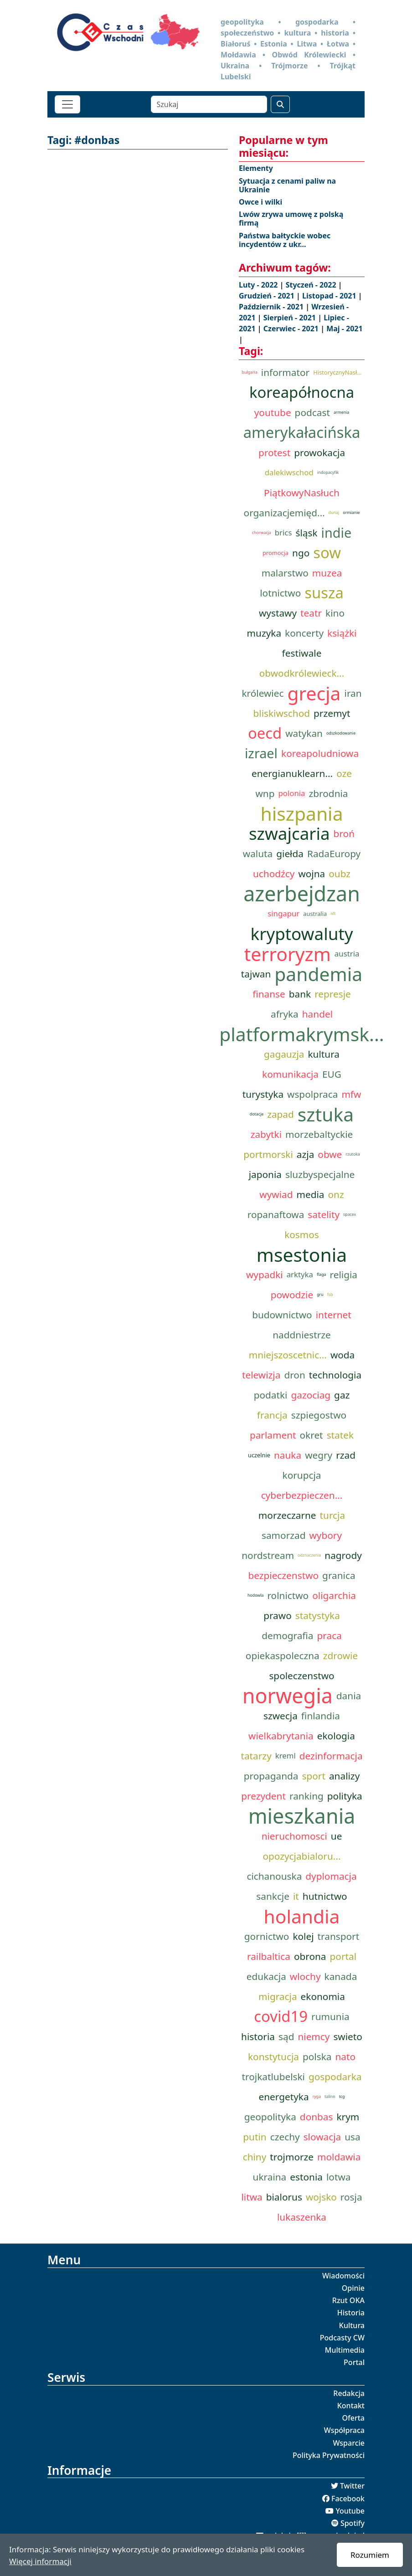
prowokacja (319, 452)
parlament (273, 1435)
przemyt (332, 713)
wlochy (305, 1976)
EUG (331, 1074)
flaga (321, 1274)
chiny (255, 2156)
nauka (287, 1455)
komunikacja (290, 1074)
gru (320, 1294)
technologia (335, 1374)
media (310, 1194)
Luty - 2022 (259, 285)
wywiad (276, 1194)
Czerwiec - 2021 (291, 329)
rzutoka (352, 1154)
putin (254, 2136)
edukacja (266, 1976)
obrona (310, 1956)
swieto (347, 2036)
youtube (272, 412)
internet (333, 1314)
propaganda (271, 1775)
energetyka (284, 2096)
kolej (303, 1936)
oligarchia (334, 1595)
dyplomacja (330, 1876)
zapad (280, 1114)
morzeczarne (287, 1515)
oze (344, 773)
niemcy (314, 2036)
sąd (286, 2036)
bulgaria (250, 372)
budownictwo (282, 1314)
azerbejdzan (301, 894)
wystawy (278, 613)
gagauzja (284, 1054)
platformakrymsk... (301, 1034)
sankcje (272, 1896)
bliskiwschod (281, 713)
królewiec (262, 693)
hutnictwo (325, 1896)
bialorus (284, 2196)
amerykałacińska (301, 432)
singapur (283, 913)
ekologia (336, 1735)
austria (347, 953)
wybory (325, 1535)
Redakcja (349, 2393)
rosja (351, 2196)
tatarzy (256, 1755)
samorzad (283, 1535)
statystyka (317, 1615)
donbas (316, 2116)
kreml (285, 1755)
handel (317, 1014)
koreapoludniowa (320, 753)
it (296, 1896)
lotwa (338, 2176)
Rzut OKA (348, 2300)
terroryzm (287, 954)
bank (300, 993)
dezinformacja (331, 1755)
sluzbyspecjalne (320, 1174)
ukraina (270, 2176)
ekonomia (323, 1996)
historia (258, 2036)
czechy (285, 2136)
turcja (332, 1515)
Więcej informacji (40, 2561)
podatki (271, 1394)
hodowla (255, 1595)
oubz (339, 873)
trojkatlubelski (273, 2076)
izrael (261, 753)
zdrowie (340, 1655)
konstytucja (273, 2056)
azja (305, 1154)
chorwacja (261, 532)
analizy (344, 1775)
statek (340, 1435)
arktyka (300, 1274)
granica (338, 1575)
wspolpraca (312, 1094)
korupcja (302, 1475)
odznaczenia (309, 1555)
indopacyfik (328, 472)
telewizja (261, 1374)
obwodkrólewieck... (301, 673)
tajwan (256, 973)
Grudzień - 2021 (267, 296)
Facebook (348, 2499)
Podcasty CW (342, 2338)
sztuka (326, 1114)
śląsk (306, 532)
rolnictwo (288, 1595)
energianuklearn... (292, 773)
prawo (277, 1615)
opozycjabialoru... (301, 1856)
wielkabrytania (281, 1735)
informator (285, 372)
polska (317, 2056)
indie (336, 532)
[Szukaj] (209, 104)
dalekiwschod (289, 472)
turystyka (262, 1094)
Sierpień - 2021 (290, 318)
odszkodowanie (340, 733)
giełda (290, 853)
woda (342, 1354)
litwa (251, 2196)
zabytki (266, 1134)
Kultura (352, 2325)
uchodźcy (273, 873)
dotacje (256, 1114)
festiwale (302, 653)
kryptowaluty (302, 934)
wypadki (264, 1274)
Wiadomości (343, 2276)
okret (311, 1435)
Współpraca (344, 2430)
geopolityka (270, 2116)
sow (327, 553)
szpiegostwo (318, 1415)
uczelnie (259, 1455)
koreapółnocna (301, 392)
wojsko (321, 2196)
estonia (306, 2176)
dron (294, 1374)
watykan (304, 733)
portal (343, 1956)
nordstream (268, 1555)
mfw (351, 1094)
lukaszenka (301, 2217)
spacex (349, 1214)
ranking (306, 1795)
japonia (265, 1174)
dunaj (334, 512)
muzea (327, 572)
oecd (265, 733)
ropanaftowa (275, 1214)
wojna (311, 873)
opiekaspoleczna (282, 1655)
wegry (318, 1455)
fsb (330, 1294)
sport (313, 1775)
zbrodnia (328, 793)
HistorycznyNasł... (337, 372)
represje (332, 993)
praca (329, 1635)
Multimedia (345, 2350)
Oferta (353, 2418)
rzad (345, 1455)
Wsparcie (349, 2443)
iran (353, 693)
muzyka (264, 633)
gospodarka (335, 2076)
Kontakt (351, 2406)
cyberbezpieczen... (302, 1495)
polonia (291, 793)
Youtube (350, 2511)
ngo (300, 552)
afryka (285, 1014)
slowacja (322, 2136)
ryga (317, 2096)
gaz (342, 1394)
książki (341, 633)
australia (315, 914)
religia (343, 1274)
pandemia (318, 974)
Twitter (352, 2486)
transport (339, 1936)
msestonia (302, 1254)
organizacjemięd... (284, 512)
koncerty (304, 633)
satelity (324, 1214)
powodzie (292, 1294)
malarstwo (285, 572)
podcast (312, 412)
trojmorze (292, 2156)
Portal (354, 2362)
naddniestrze (302, 1334)
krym (348, 2116)
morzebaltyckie (319, 1134)
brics (283, 532)
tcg (342, 2096)
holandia (301, 1916)
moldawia (338, 2156)
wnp (264, 793)
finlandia (320, 1715)
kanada (340, 1976)
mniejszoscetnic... (288, 1354)
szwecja (280, 1715)
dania (348, 1695)
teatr (311, 613)
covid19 (281, 2016)
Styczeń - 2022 (312, 285)
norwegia (287, 1696)
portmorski (268, 1154)
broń (344, 833)
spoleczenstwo (301, 1675)
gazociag (310, 1394)
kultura (324, 1054)
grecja (313, 693)
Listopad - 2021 (330, 296)
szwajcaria (289, 833)
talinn (329, 2096)
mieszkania (301, 1816)
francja (272, 1415)
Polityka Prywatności (329, 2455)
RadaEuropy (333, 853)
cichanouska (274, 1876)
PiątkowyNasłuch (302, 492)
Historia (351, 2313)
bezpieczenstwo (283, 1575)
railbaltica (268, 1956)
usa (352, 2136)
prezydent (263, 1795)
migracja (277, 1996)
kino (335, 613)
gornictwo (266, 1936)
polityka (344, 1795)
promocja (275, 553)
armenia (341, 412)
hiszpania (301, 813)
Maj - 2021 (344, 329)
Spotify (352, 2523)
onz (336, 1194)
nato (345, 2056)
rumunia (330, 2016)
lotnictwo (280, 592)
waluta (258, 853)
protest (274, 452)
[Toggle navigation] (67, 104)
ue (336, 1836)
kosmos (301, 1234)
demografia (287, 1635)
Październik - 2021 (272, 307)
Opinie (353, 2288)
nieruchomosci (294, 1836)
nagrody (342, 1555)
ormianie (351, 512)
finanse (268, 993)
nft (333, 913)
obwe (330, 1154)
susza (324, 593)
